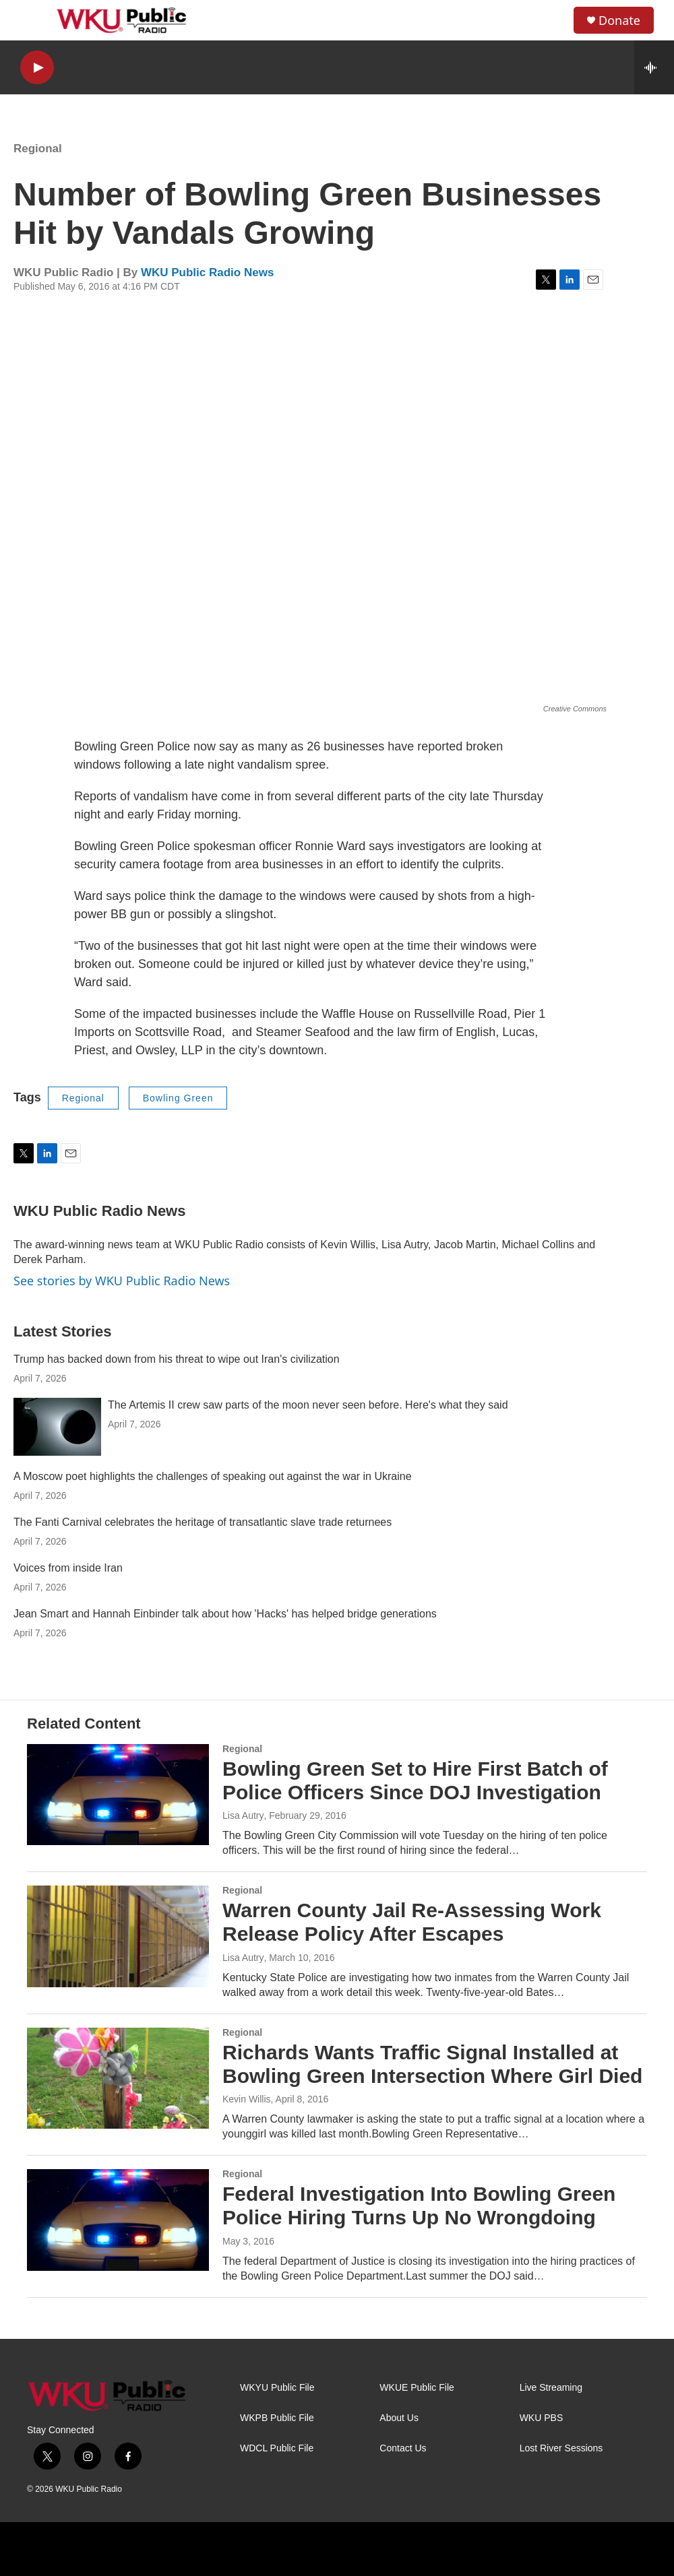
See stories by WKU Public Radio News (121, 1281)
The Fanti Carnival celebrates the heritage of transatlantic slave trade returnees (202, 1522)
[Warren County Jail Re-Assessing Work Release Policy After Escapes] (118, 1936)
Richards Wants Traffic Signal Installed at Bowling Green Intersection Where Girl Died (432, 2064)
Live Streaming (551, 2388)
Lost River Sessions (561, 2448)
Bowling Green (178, 1098)
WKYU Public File (277, 2388)
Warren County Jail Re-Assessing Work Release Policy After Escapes (411, 1922)
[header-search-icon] (552, 20)
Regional (37, 148)
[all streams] (654, 67)
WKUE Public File (416, 2388)
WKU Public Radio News (207, 272)
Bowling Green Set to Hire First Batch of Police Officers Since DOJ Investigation (415, 1780)
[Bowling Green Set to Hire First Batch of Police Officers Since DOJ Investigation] (118, 1794)
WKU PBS (541, 2418)
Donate (619, 20)
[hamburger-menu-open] (33, 20)
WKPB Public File (277, 2418)
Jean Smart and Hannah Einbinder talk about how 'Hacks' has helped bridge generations (225, 1613)
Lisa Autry (243, 1815)
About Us (399, 2418)
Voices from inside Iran (68, 1568)
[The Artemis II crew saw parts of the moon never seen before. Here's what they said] (57, 1427)
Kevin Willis (246, 2099)
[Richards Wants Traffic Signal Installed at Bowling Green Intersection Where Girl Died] (118, 2078)
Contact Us (402, 2448)
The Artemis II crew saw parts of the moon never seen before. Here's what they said (308, 1405)
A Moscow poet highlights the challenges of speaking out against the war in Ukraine (212, 1476)
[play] (37, 67)
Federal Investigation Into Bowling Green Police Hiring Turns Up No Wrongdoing (418, 2205)
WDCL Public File (276, 2448)
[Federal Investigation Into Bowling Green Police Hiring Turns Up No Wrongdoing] (118, 2219)
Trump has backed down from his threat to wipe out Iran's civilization (176, 1359)
